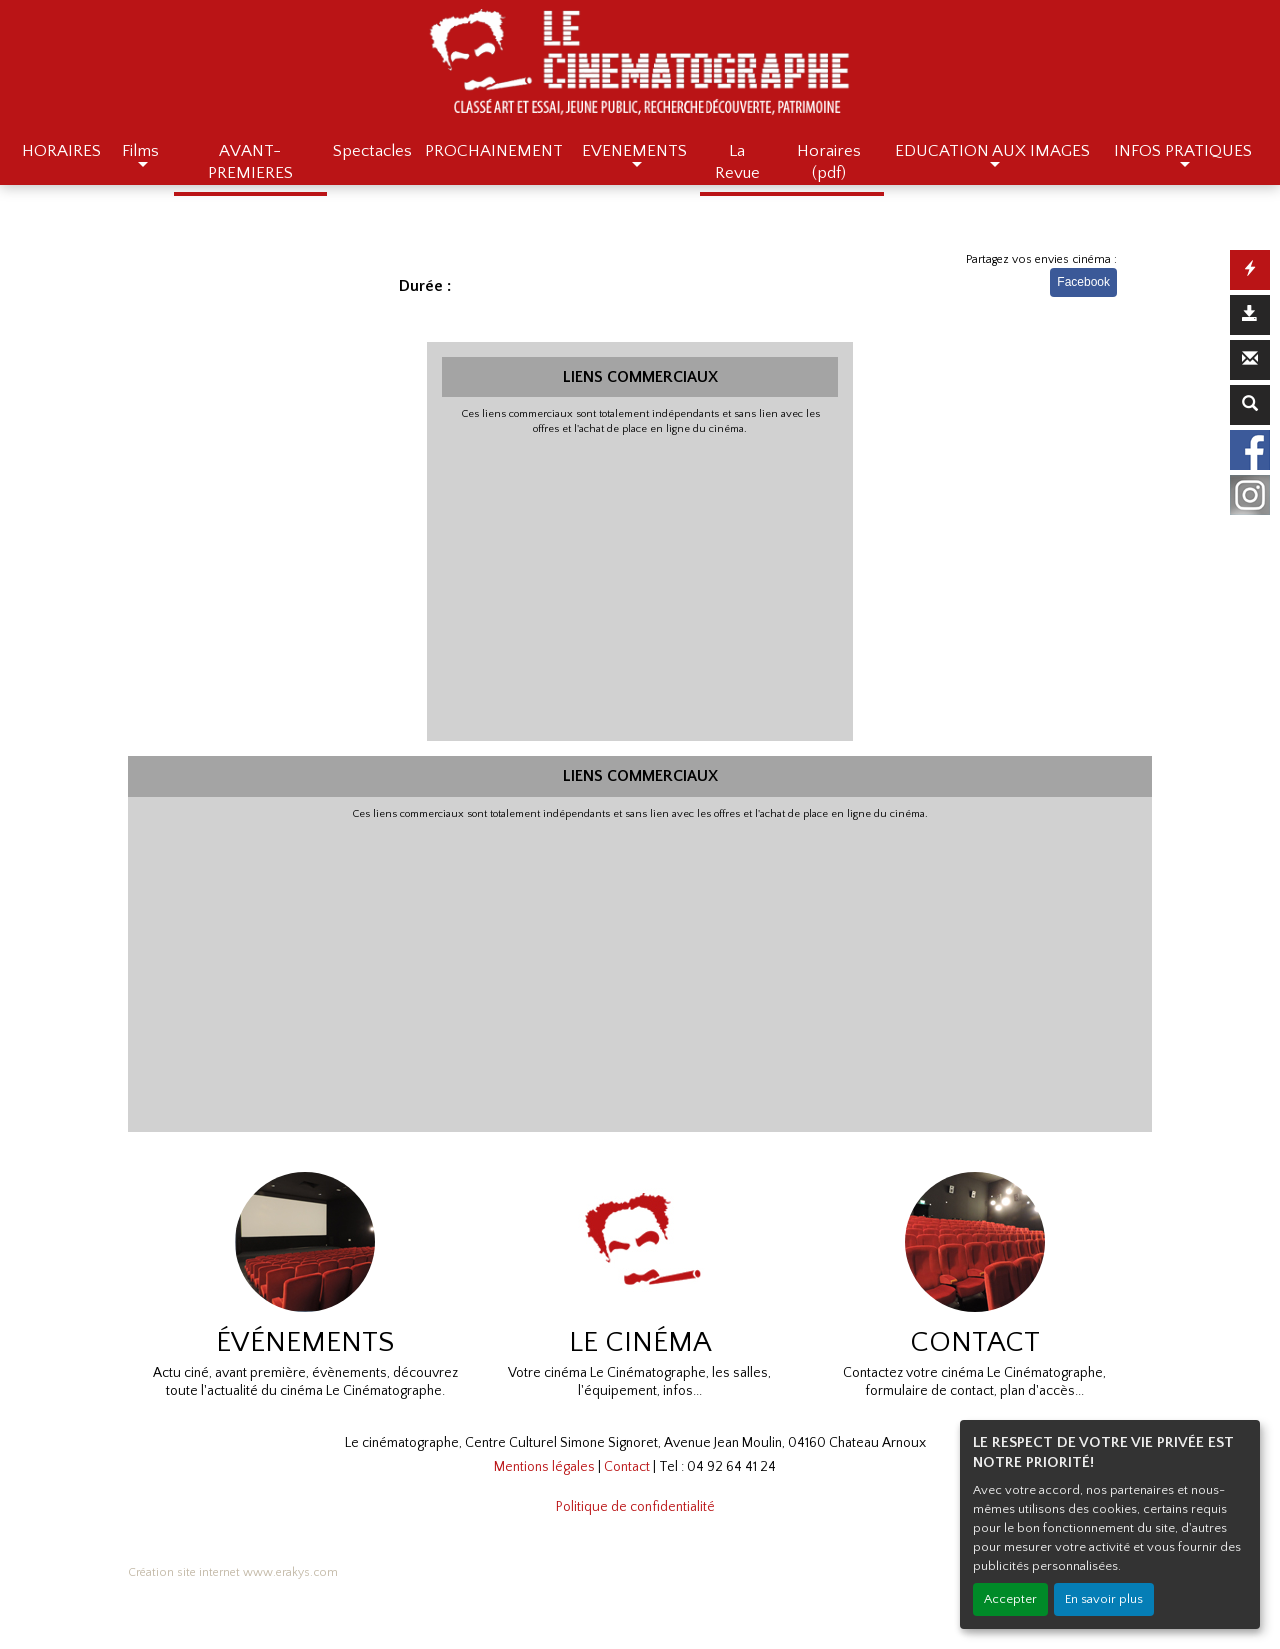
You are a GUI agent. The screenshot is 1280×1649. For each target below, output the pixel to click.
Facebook (1083, 282)
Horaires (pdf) (829, 162)
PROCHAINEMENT (494, 151)
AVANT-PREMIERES (250, 162)
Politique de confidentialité (635, 1507)
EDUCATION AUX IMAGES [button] (992, 151)
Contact (627, 1467)
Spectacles (372, 151)
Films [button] (140, 151)
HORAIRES (61, 151)
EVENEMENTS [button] (634, 151)
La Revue (737, 162)
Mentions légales (544, 1467)
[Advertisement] (640, 586)
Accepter (1010, 1599)
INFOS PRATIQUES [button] (1183, 151)
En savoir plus (1104, 1599)
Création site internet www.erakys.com (233, 1572)
